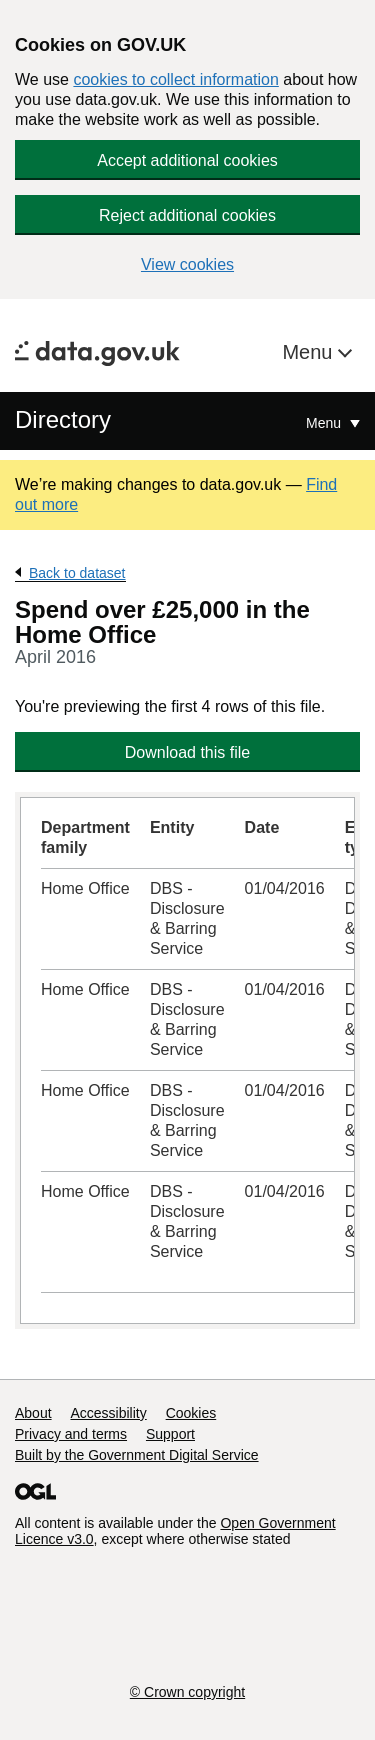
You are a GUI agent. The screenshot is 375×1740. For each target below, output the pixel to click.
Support (170, 1434)
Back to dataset (77, 573)
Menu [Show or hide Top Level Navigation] (325, 423)
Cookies (191, 1413)
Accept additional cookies (187, 160)
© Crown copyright (187, 1692)
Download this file (187, 752)
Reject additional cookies (187, 215)
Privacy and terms (71, 1434)
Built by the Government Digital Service (137, 1455)
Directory (63, 419)
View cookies (187, 264)
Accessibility (108, 1413)
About (33, 1413)
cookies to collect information (175, 79)
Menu (310, 352)
